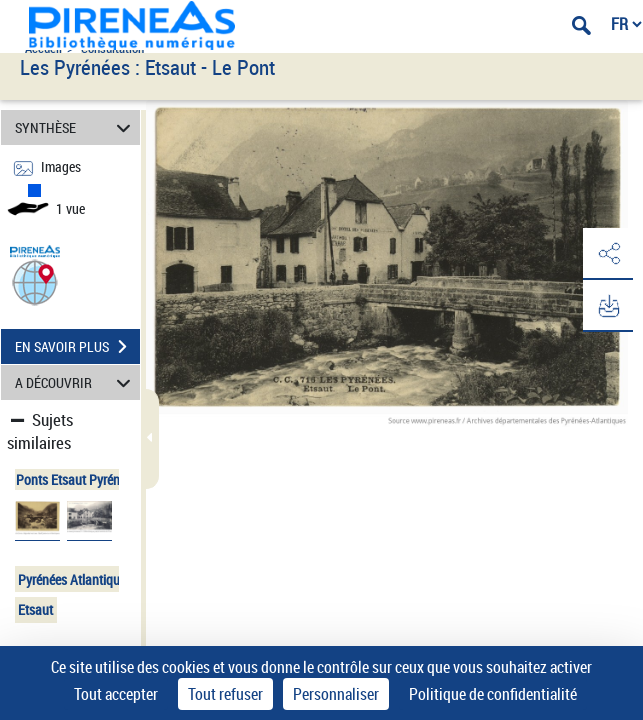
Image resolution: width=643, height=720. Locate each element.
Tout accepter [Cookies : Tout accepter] (116, 694)
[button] (35, 281)
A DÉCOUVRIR (75, 382)
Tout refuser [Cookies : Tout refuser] (225, 694)
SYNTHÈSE (75, 127)
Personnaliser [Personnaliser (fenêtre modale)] (336, 694)
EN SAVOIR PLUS (77, 347)
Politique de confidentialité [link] (493, 694)
